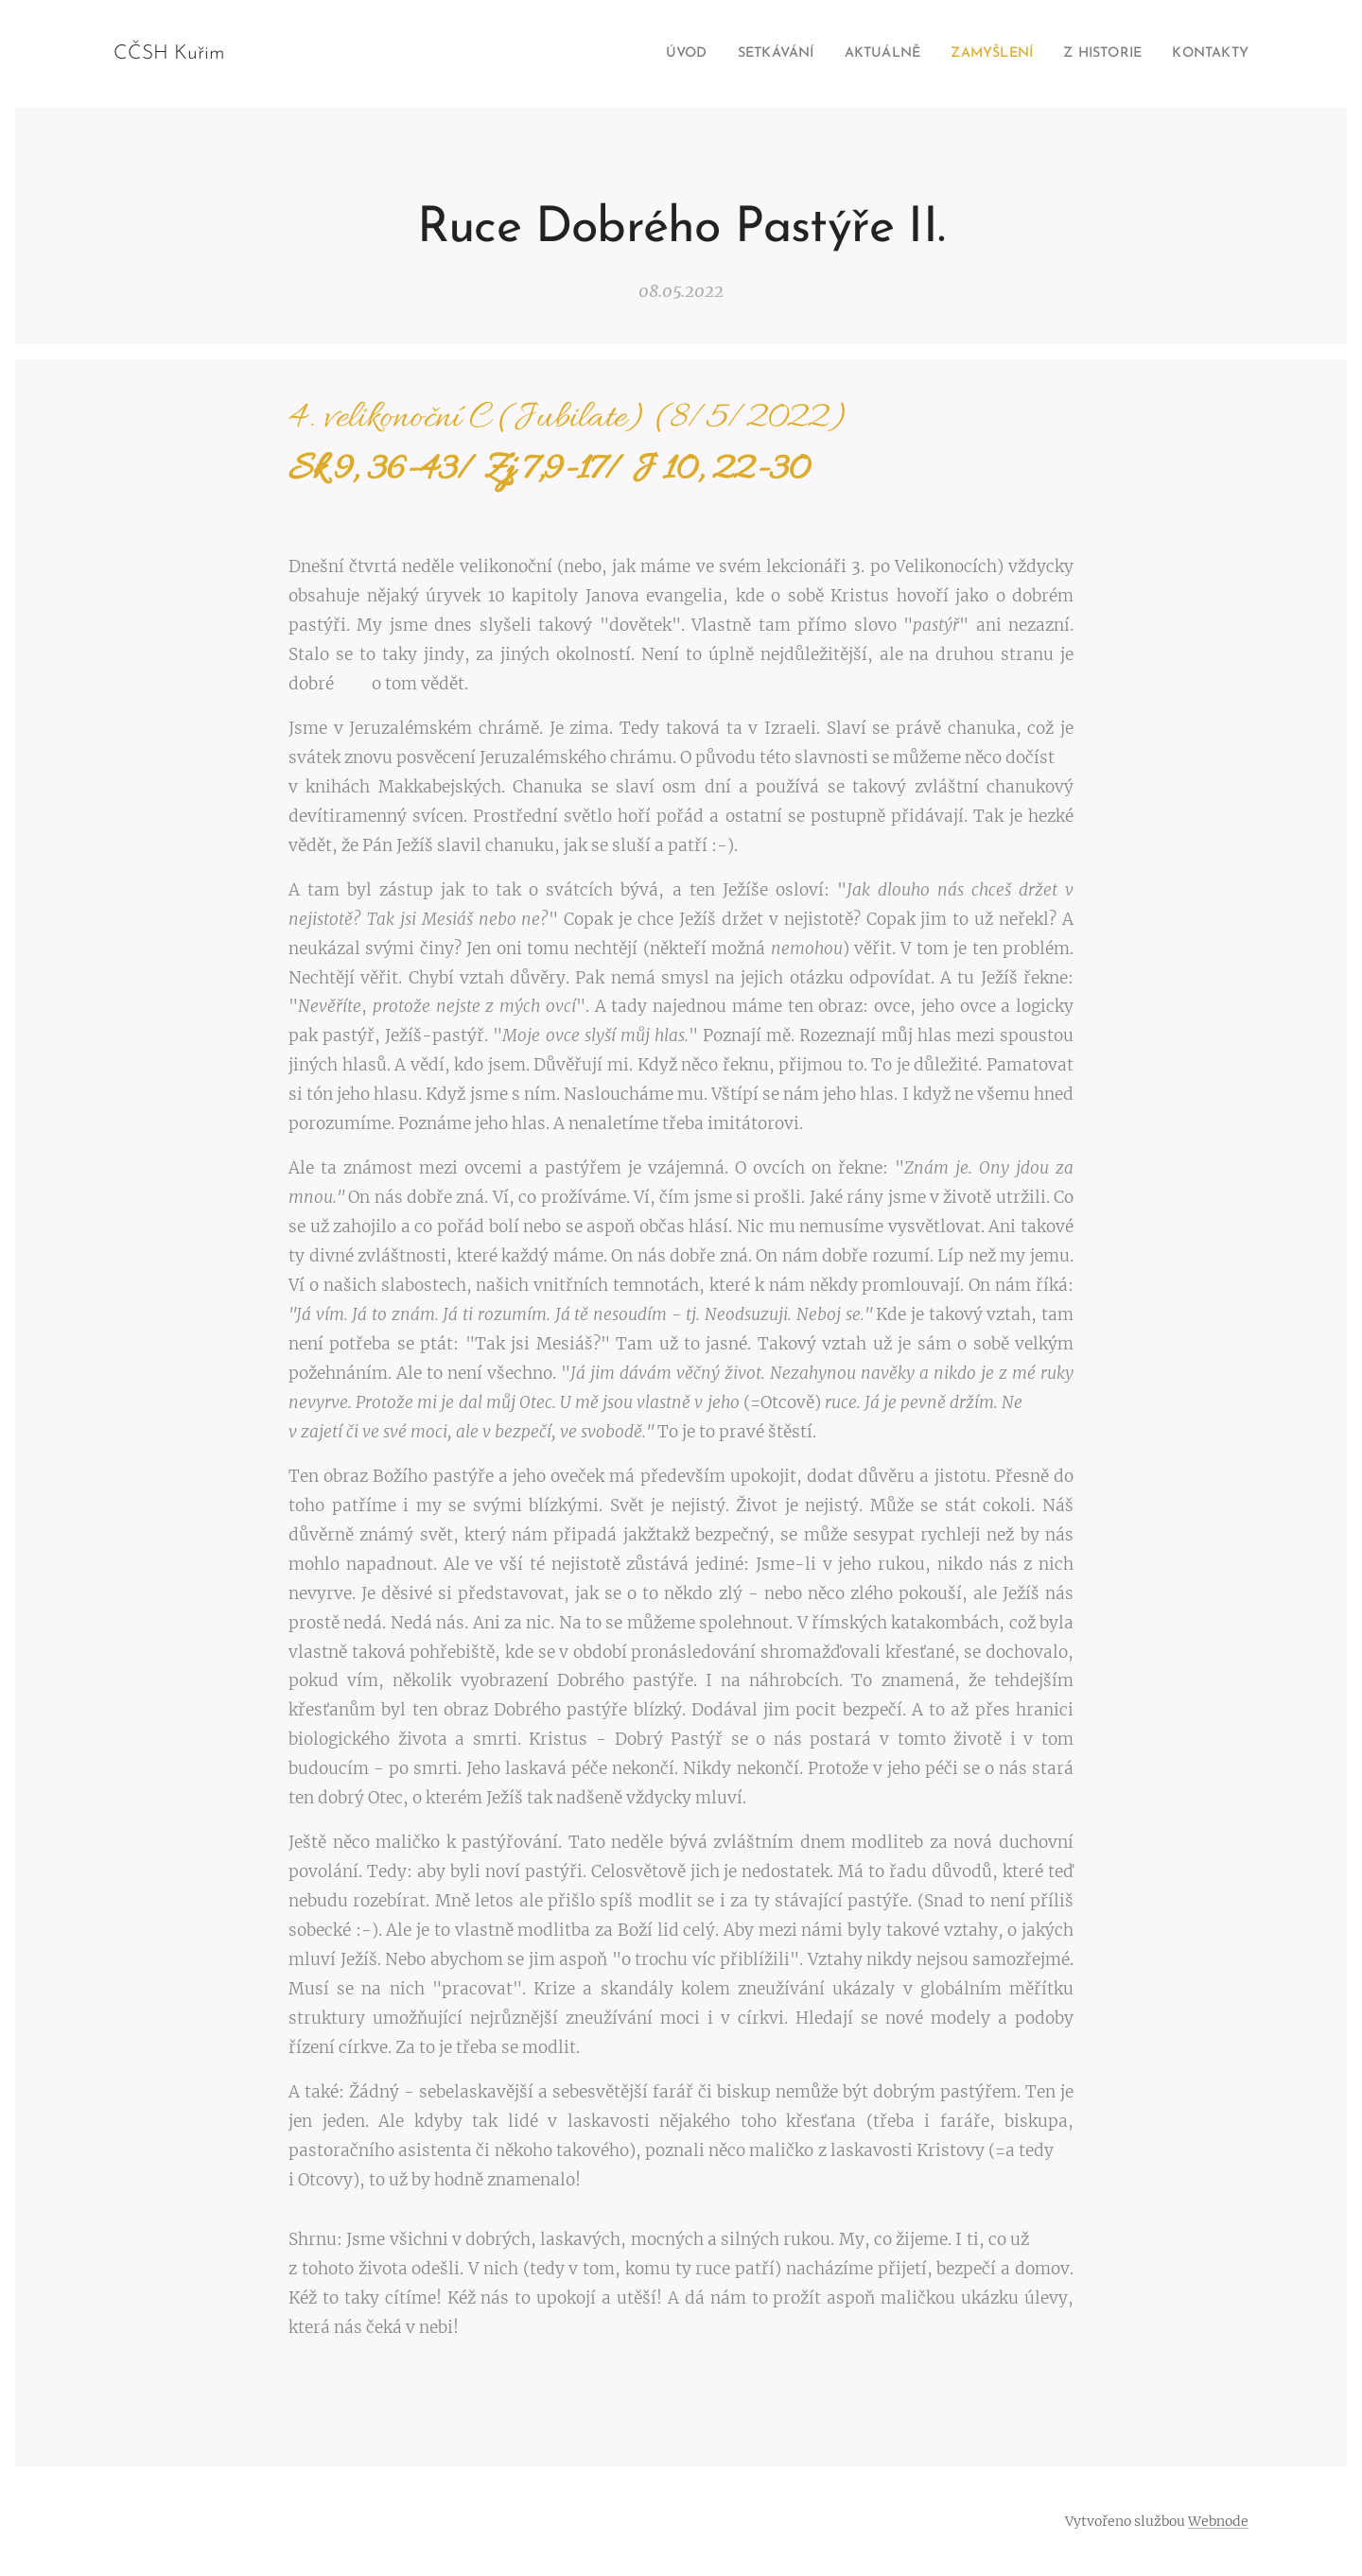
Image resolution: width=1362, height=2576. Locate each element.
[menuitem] (638, 54)
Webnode (1218, 2521)
